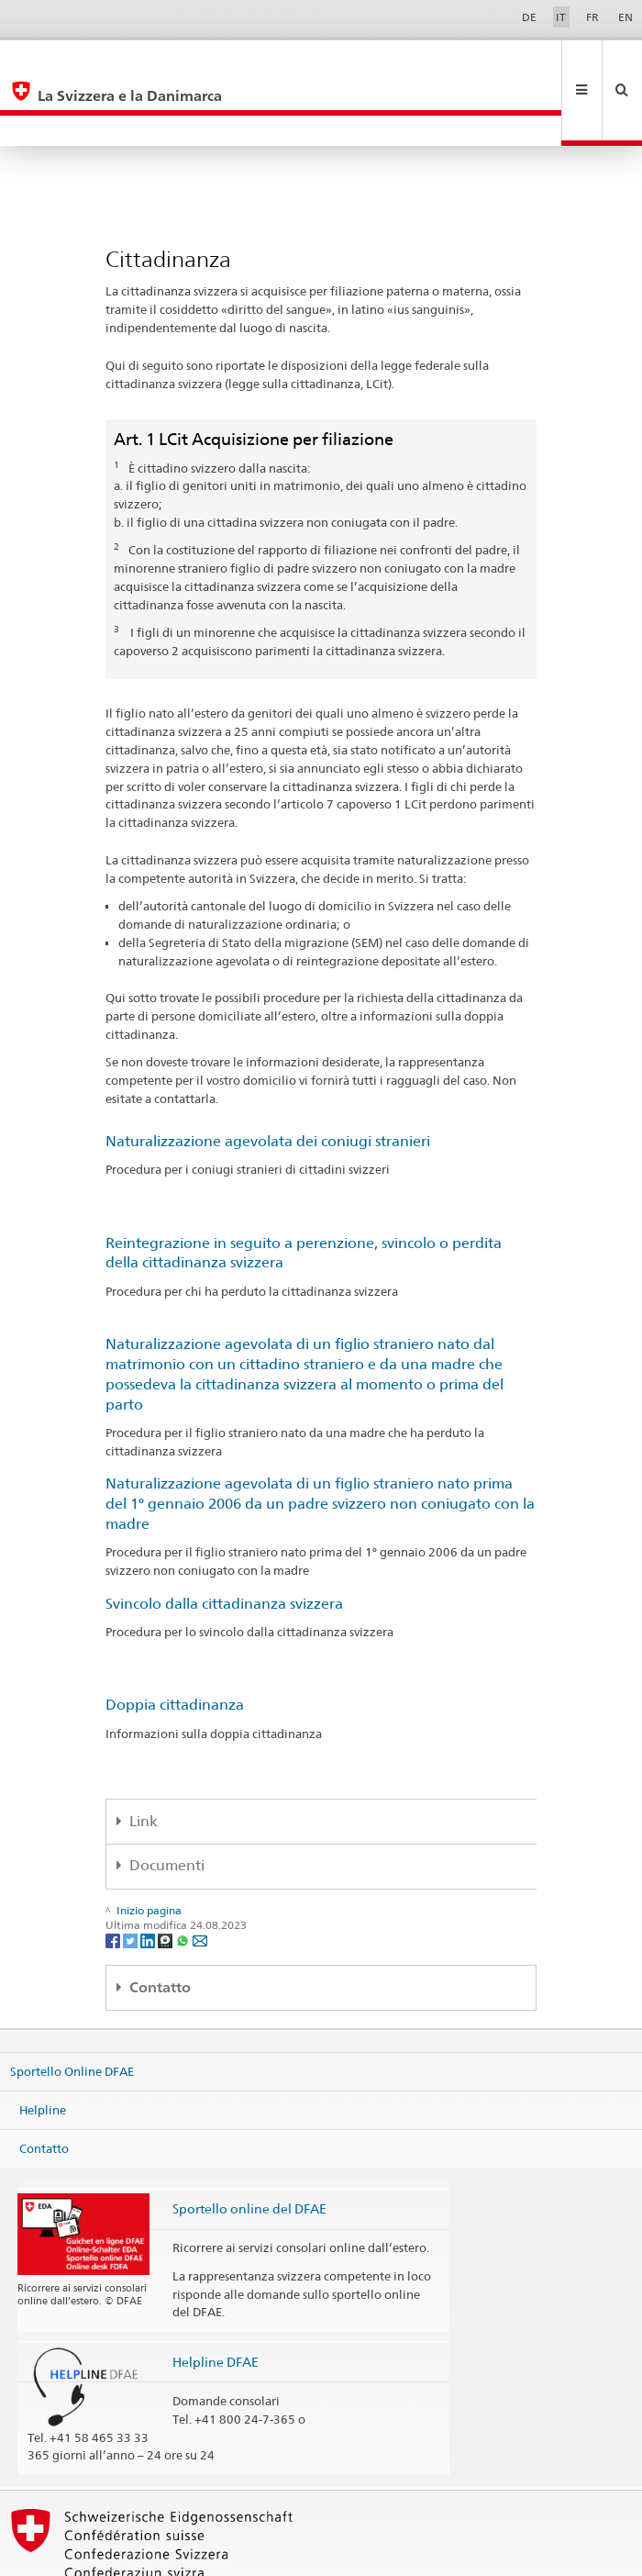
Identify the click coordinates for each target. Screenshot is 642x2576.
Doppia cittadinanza (174, 1643)
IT (561, 17)
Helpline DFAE (215, 2300)
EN (625, 17)
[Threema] (166, 1878)
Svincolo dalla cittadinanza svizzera (224, 1542)
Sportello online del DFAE (249, 2147)
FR (592, 17)
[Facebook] (114, 1878)
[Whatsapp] (184, 1878)
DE (529, 17)
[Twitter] (131, 1878)
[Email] (200, 1878)
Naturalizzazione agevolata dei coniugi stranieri (267, 1079)
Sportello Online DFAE (72, 2009)
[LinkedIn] (149, 1878)
